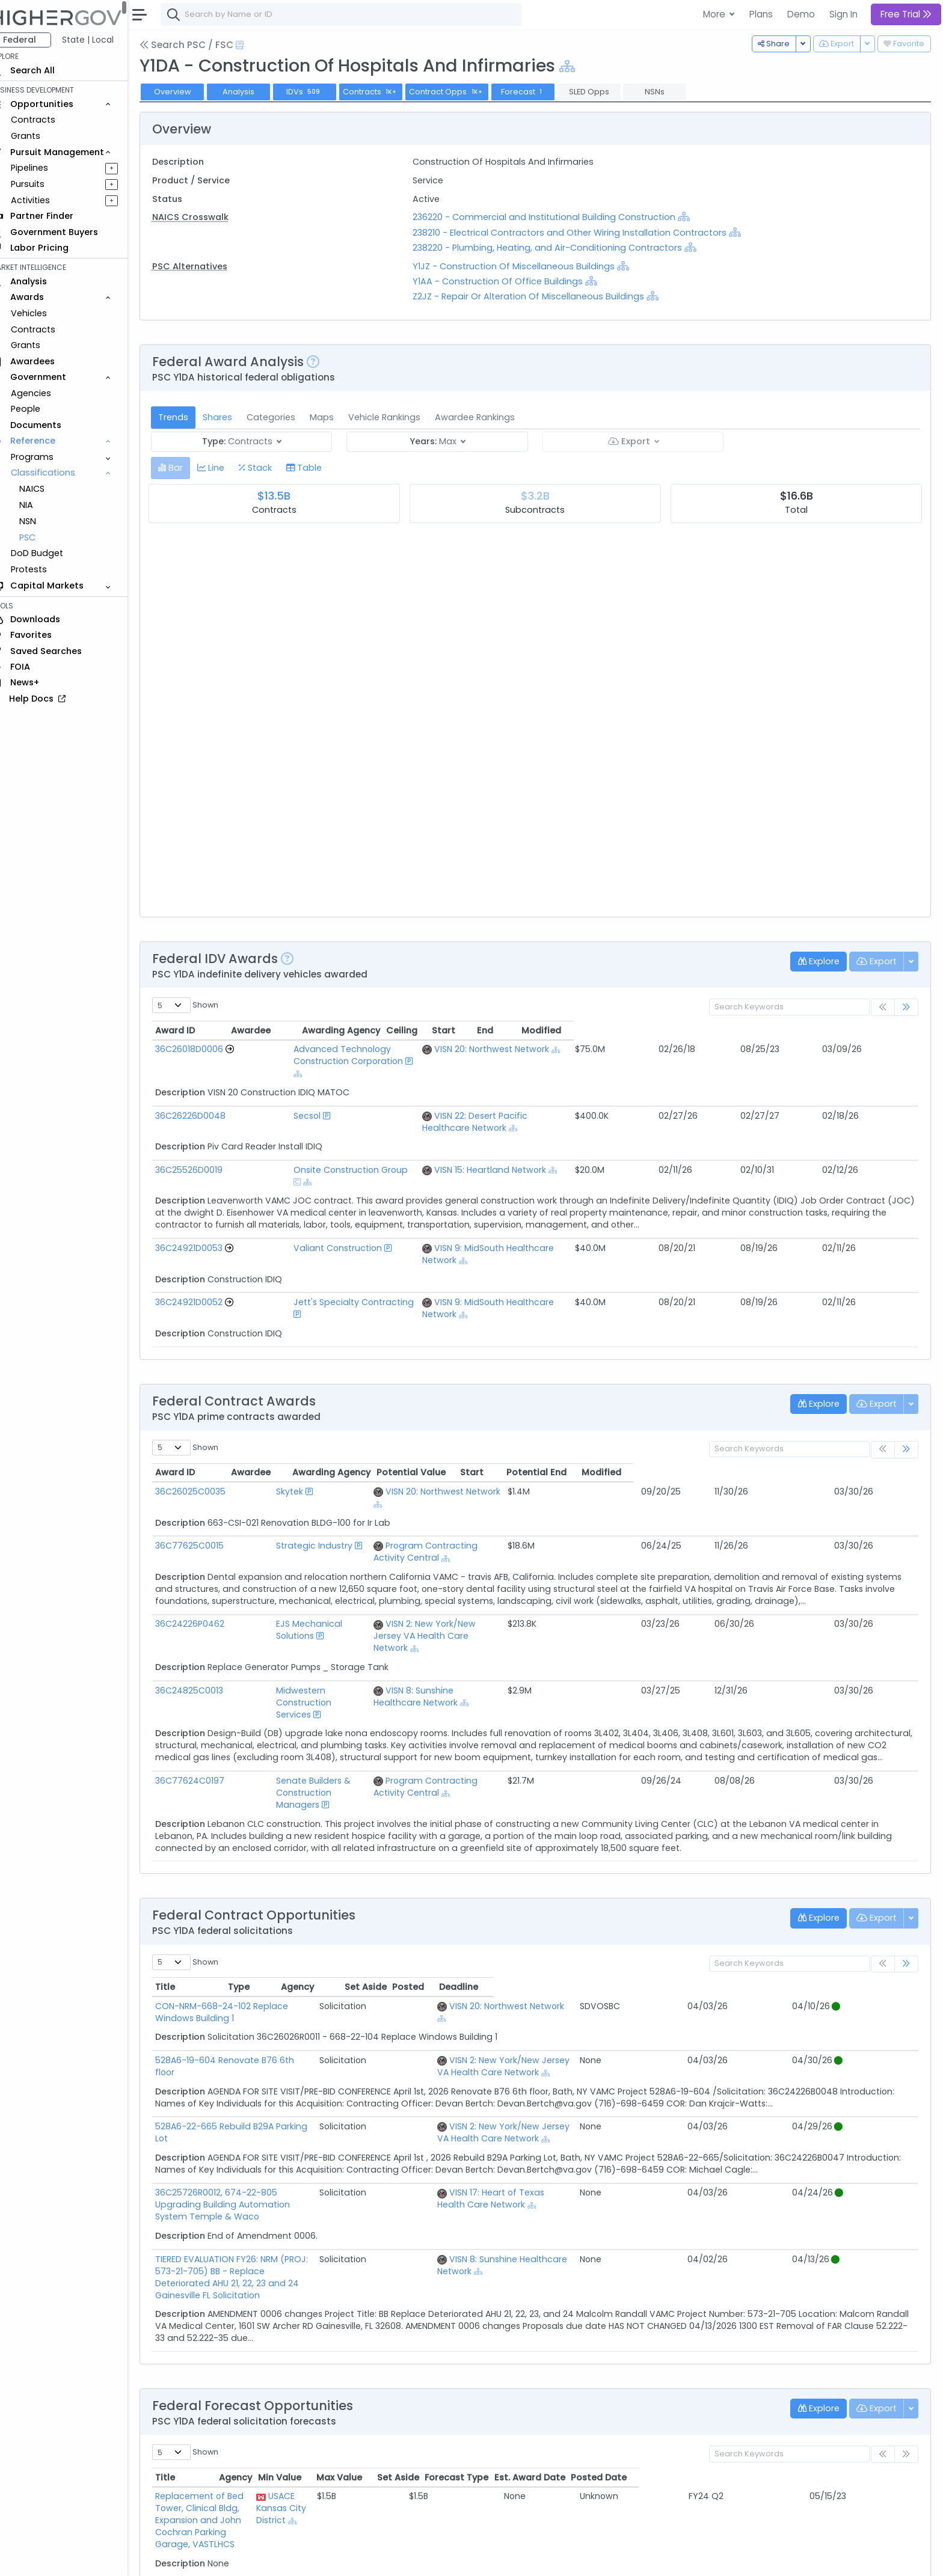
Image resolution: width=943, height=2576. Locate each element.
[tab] (187, 468)
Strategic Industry (286, 1461)
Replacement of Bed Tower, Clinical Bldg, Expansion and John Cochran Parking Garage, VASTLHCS (303, 2322)
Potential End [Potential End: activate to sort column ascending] (821, 1400)
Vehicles (46, 313)
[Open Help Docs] (256, 45)
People (42, 409)
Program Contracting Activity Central (519, 1461)
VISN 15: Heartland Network (574, 1134)
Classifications (60, 473)
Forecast (540, 92)
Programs (49, 457)
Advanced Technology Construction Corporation (365, 1049)
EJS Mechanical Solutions (301, 1528)
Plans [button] (761, 14)
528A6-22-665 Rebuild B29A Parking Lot (255, 1982)
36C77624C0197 (206, 1660)
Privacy (287, 2559)
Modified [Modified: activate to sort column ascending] (884, 1030)
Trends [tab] (190, 417)
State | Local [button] (105, 40)
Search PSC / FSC (203, 44)
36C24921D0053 (205, 1200)
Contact (211, 2559)
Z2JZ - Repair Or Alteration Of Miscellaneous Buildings (539, 296)
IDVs (321, 92)
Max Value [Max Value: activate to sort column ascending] (617, 2297)
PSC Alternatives (206, 266)
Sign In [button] (843, 14)
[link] (906, 1007)
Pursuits (44, 184)
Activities (47, 200)
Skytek (261, 1419)
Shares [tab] (234, 417)
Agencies (48, 393)
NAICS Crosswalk (207, 217)
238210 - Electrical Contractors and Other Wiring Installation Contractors (580, 233)
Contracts (50, 120)
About (172, 2559)
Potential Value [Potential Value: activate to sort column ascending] (695, 1400)
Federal (36, 40)
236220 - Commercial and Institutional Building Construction (556, 217)
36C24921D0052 (205, 1242)
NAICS (48, 489)
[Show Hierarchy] (584, 66)
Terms (251, 2559)
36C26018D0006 (206, 1049)
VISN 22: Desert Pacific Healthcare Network (608, 1092)
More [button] (715, 14)
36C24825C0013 (206, 1582)
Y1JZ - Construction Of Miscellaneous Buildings (524, 266)
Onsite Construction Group (317, 1134)
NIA (43, 505)
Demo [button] (801, 14)
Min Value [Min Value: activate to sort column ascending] (558, 2297)
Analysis (255, 92)
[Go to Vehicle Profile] (246, 1049)
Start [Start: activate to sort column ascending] (784, 1030)
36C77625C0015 (206, 1461)
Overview (189, 92)
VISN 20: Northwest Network (575, 1049)
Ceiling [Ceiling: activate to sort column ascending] (739, 1030)
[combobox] (357, 14)
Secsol (273, 1092)
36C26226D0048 (207, 1092)
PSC (44, 537)
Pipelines (46, 168)
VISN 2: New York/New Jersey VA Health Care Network (660, 1922)
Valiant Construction (304, 1200)
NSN (44, 521)
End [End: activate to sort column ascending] (825, 1030)
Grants (42, 136)
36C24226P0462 (206, 1528)
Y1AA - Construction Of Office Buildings (508, 281)
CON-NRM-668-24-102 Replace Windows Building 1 (279, 1874)
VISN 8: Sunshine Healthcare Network (516, 1582)
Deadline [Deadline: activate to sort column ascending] (883, 1855)
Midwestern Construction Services (320, 1582)
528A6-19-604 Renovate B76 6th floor (252, 1916)
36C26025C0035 (207, 1419)
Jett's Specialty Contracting (320, 1242)
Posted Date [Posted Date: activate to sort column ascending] (878, 2297)
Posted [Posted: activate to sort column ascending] (833, 1855)
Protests (46, 569)
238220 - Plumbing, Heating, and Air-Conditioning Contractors (559, 248)
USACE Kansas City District (480, 2322)
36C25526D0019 (205, 1134)
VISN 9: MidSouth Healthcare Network (596, 1200)
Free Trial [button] (906, 14)
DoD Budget (54, 553)
